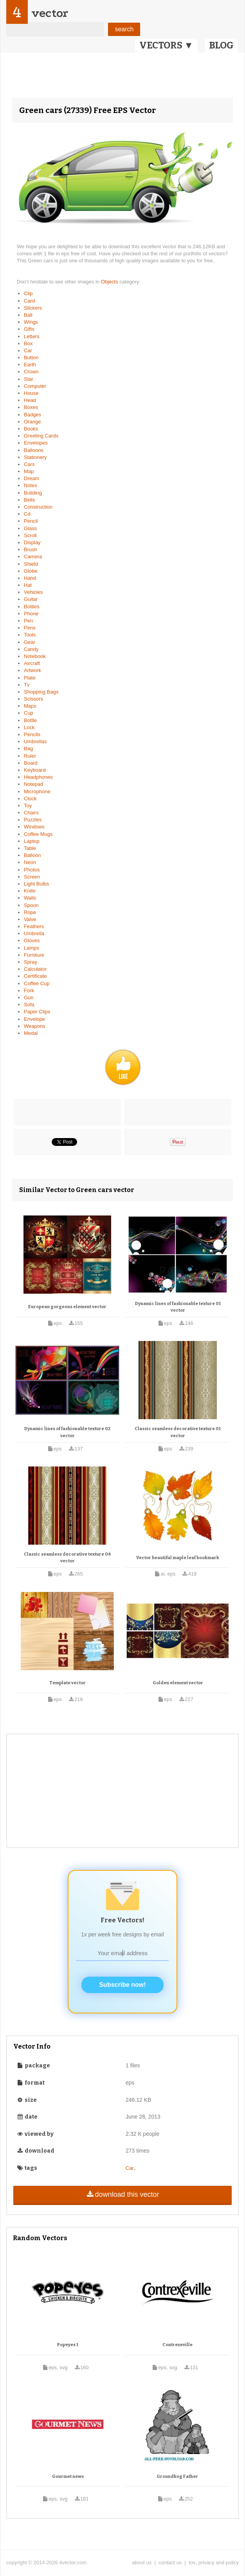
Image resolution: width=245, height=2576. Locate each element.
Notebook (35, 656)
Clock (30, 798)
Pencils (32, 734)
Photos (32, 870)
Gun (29, 997)
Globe (31, 571)
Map (29, 471)
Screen (32, 877)
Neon (30, 862)
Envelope (34, 1019)
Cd (27, 514)
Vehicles (33, 592)
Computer (35, 386)
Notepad (33, 784)
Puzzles (33, 820)
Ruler (30, 756)
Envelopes (36, 443)
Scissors (33, 699)
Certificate (35, 976)
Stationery (35, 457)
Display (32, 542)
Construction (38, 507)
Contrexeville (177, 2344)
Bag (28, 748)
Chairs (31, 813)
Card (29, 301)
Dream (31, 478)
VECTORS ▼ (166, 45)
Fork (29, 990)
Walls (30, 898)
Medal (31, 1033)
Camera (33, 556)
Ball (28, 315)
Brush (30, 549)
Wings (31, 322)
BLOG (221, 45)
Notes (30, 485)
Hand (30, 578)
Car (28, 350)
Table (30, 848)
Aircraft (32, 663)
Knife (30, 891)
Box (28, 343)
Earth (30, 364)
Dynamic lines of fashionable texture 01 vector (178, 1307)
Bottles (32, 606)
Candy (31, 649)
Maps (30, 706)
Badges (32, 415)
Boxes (31, 407)
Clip (28, 293)
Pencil (31, 521)
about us (141, 2562)
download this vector (122, 2194)
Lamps (31, 948)
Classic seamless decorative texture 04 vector (67, 1558)
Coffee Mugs (38, 834)
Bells (29, 500)
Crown (31, 372)
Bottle (30, 720)
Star (28, 379)
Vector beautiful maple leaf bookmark (177, 1557)
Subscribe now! (122, 1984)
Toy (28, 805)
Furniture (34, 955)
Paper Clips (37, 1012)
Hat (28, 585)
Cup (28, 713)
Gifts (29, 329)
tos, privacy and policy (214, 2562)
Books (31, 429)
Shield (31, 564)
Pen (28, 621)
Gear (29, 642)
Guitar (31, 599)
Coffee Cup (37, 983)
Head (30, 400)
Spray (30, 962)
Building (33, 493)
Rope (30, 912)
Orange (32, 422)
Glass (30, 528)
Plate (30, 678)
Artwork (32, 670)
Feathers (34, 926)
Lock (29, 727)
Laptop (32, 841)
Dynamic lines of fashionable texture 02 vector (67, 1432)
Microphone (37, 791)
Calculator (35, 969)
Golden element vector (178, 1682)
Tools (30, 635)
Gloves (32, 940)
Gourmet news (68, 2476)
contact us (170, 2562)
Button (31, 357)
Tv (26, 685)
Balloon (32, 855)
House (31, 393)
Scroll (30, 535)
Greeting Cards (41, 436)
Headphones (38, 777)
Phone (31, 614)
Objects (110, 282)
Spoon (31, 905)
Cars (29, 464)
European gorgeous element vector (67, 1306)
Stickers (33, 308)
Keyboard (35, 770)
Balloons (33, 450)
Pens (30, 628)
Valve (30, 919)
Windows (34, 827)
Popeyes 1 (67, 2344)
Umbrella (34, 933)
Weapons (34, 1026)
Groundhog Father (177, 2476)
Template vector (67, 1682)
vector (49, 13)
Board (31, 763)
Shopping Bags (41, 692)
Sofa (29, 1004)
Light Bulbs (36, 884)
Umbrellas (35, 741)
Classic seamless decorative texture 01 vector (178, 1432)
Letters (32, 336)
